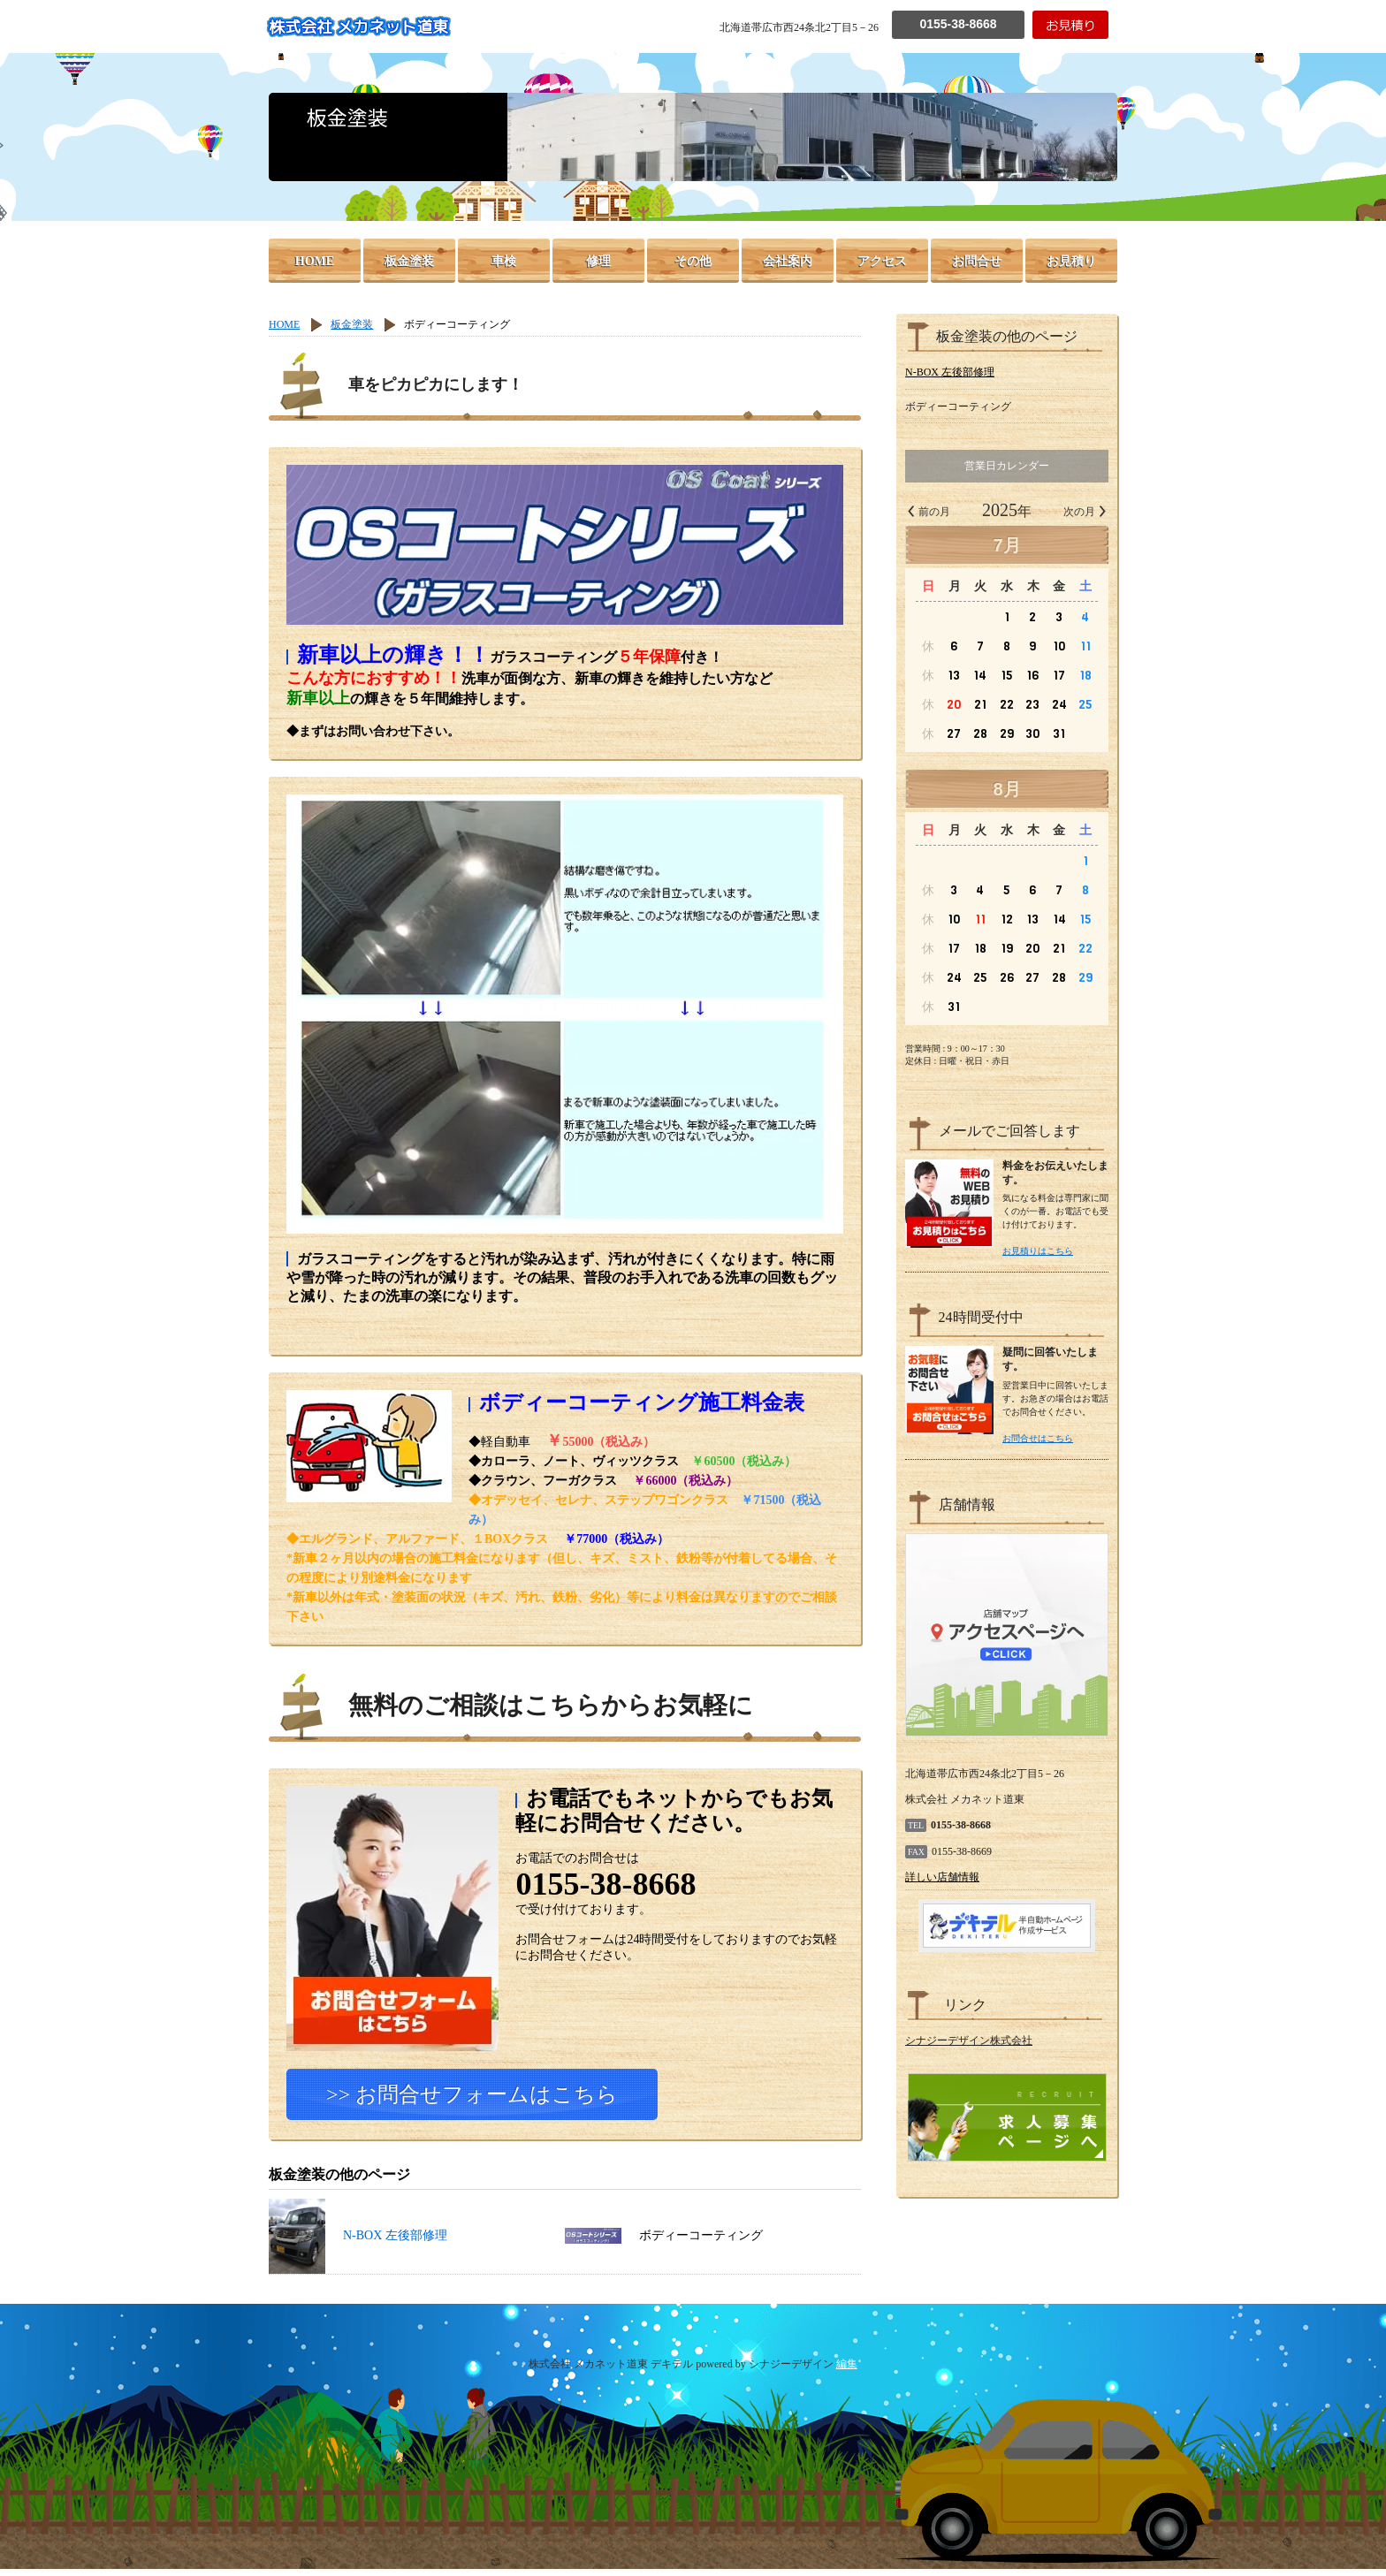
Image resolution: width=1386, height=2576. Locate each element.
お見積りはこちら (1037, 1251)
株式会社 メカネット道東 (358, 27)
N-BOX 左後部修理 (358, 2242)
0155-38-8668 (957, 24)
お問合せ (976, 261)
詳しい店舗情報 (942, 1877)
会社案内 (787, 261)
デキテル (672, 2371)
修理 (598, 261)
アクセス (882, 261)
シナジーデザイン (791, 2371)
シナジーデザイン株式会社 (968, 2040)
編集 (846, 2371)
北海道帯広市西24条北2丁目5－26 (799, 27)
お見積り (1071, 261)
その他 (693, 261)
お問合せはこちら (1037, 1438)
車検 (503, 261)
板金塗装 (409, 261)
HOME (314, 261)
